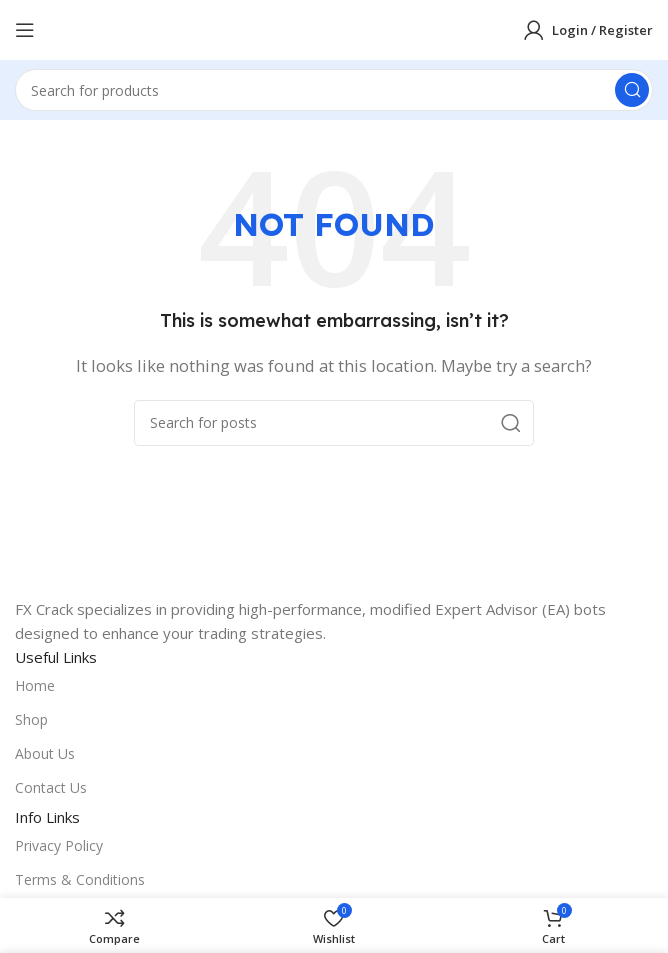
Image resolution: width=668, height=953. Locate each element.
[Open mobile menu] (25, 30)
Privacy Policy (59, 845)
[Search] (334, 90)
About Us (45, 753)
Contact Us (51, 787)
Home (35, 685)
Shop (31, 719)
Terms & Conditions (80, 879)
